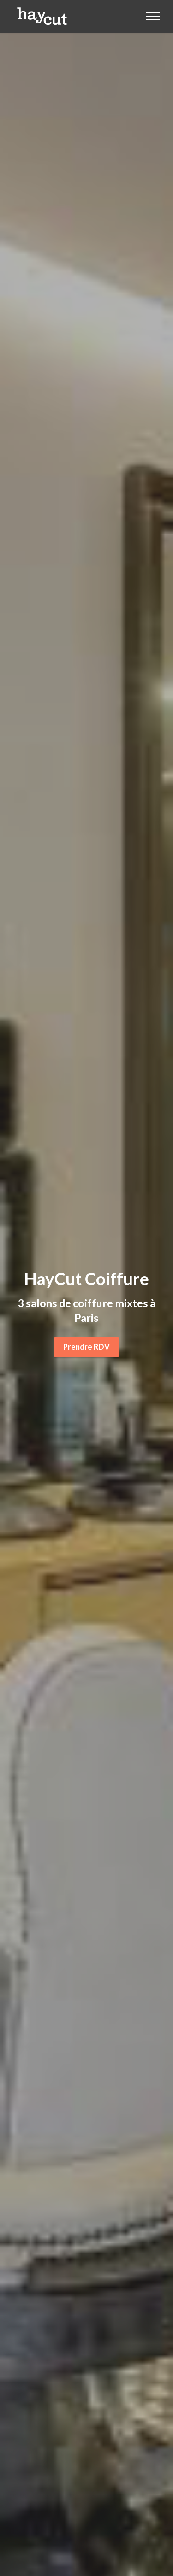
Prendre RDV (86, 1346)
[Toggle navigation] (153, 16)
